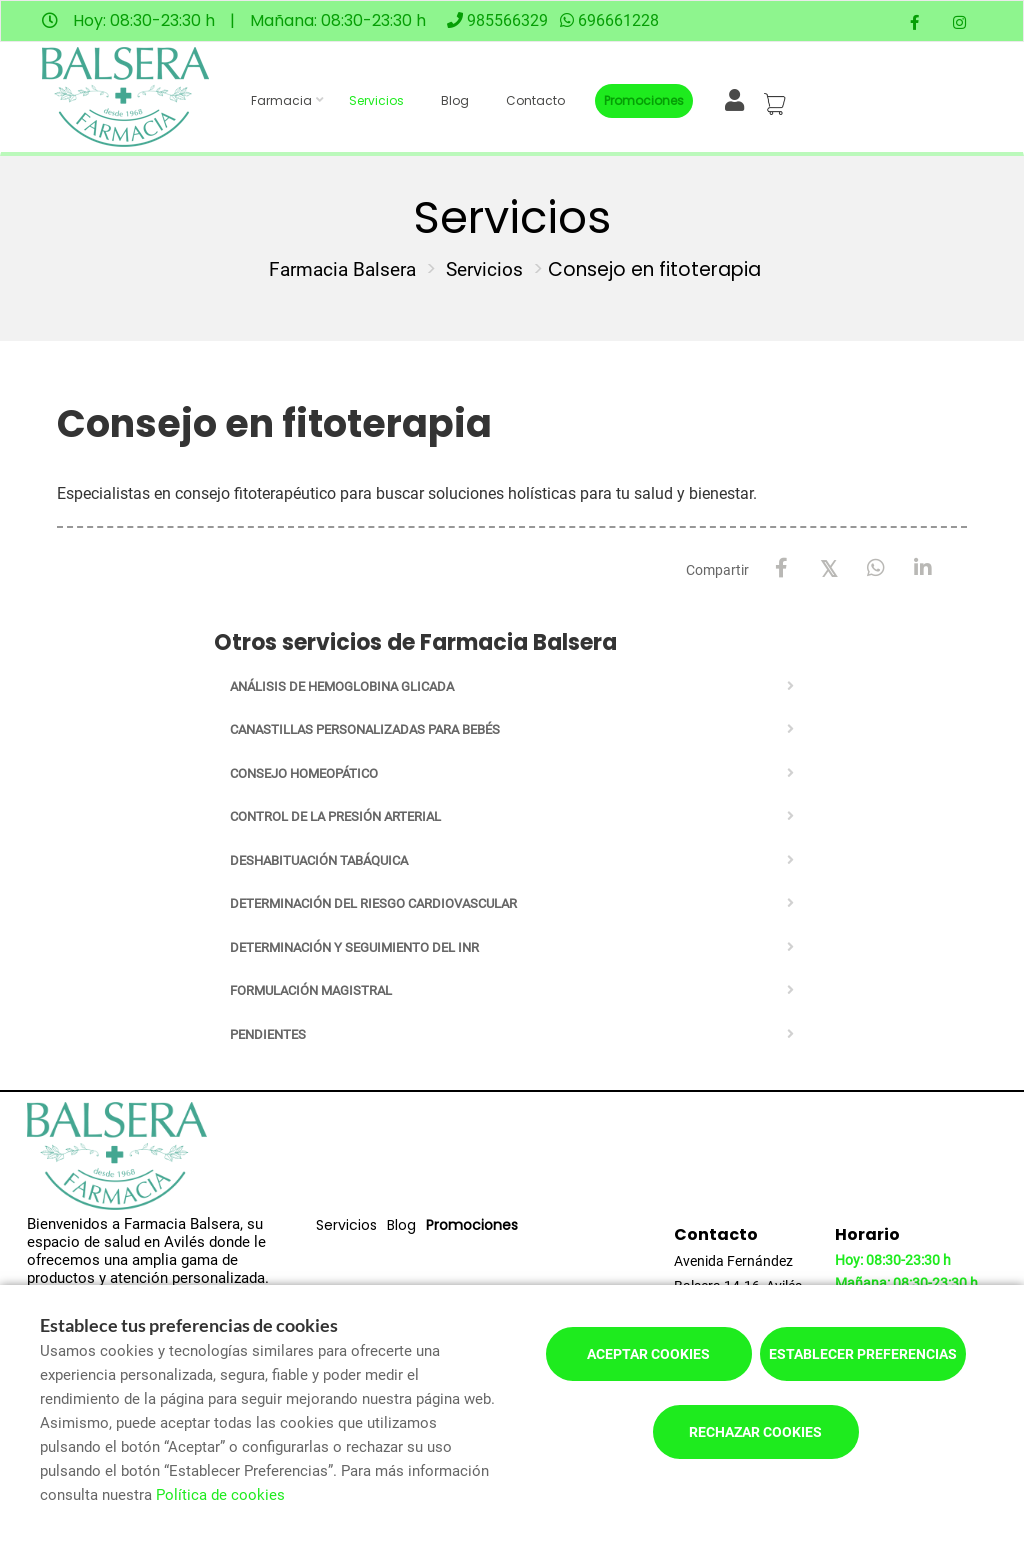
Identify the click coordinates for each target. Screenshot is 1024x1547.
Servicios (376, 100)
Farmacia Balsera (342, 269)
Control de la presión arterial (335, 816)
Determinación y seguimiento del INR (354, 947)
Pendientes (268, 1034)
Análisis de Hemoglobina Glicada (342, 686)
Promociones (644, 100)
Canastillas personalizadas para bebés (365, 729)
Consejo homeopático (304, 773)
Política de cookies (220, 1495)
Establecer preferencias (863, 1354)
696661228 (618, 20)
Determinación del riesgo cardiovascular (373, 903)
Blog (455, 100)
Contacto (535, 100)
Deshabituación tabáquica (319, 860)
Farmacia (281, 100)
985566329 (507, 20)
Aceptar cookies (648, 1354)
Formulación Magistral (311, 990)
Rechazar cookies (755, 1432)
